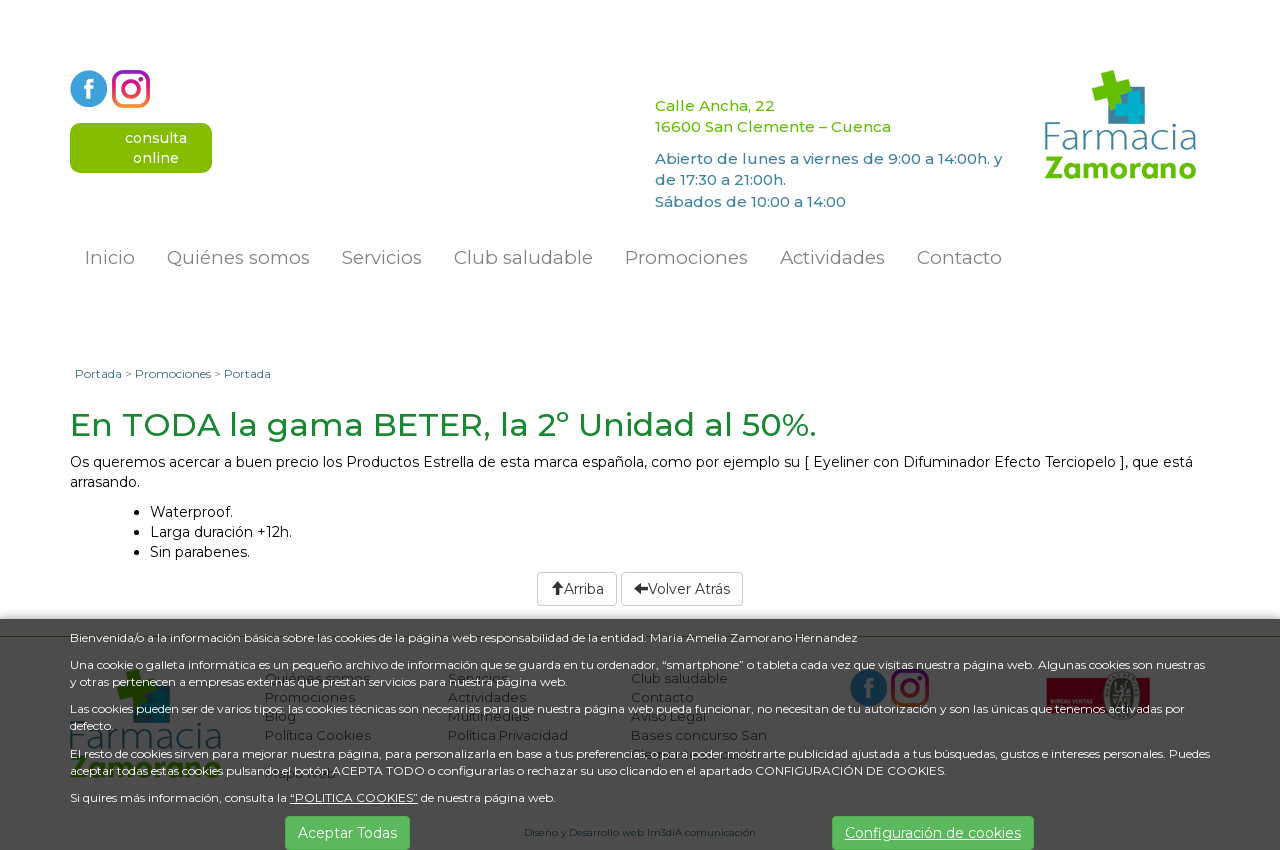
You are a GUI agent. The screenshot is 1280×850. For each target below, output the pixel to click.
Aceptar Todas (347, 833)
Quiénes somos (238, 257)
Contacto (959, 257)
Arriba (577, 589)
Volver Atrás (682, 589)
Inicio (110, 257)
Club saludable (523, 257)
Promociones (686, 257)
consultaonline (156, 148)
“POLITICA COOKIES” (354, 797)
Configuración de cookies (933, 833)
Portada (98, 373)
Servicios (382, 257)
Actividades (832, 257)
